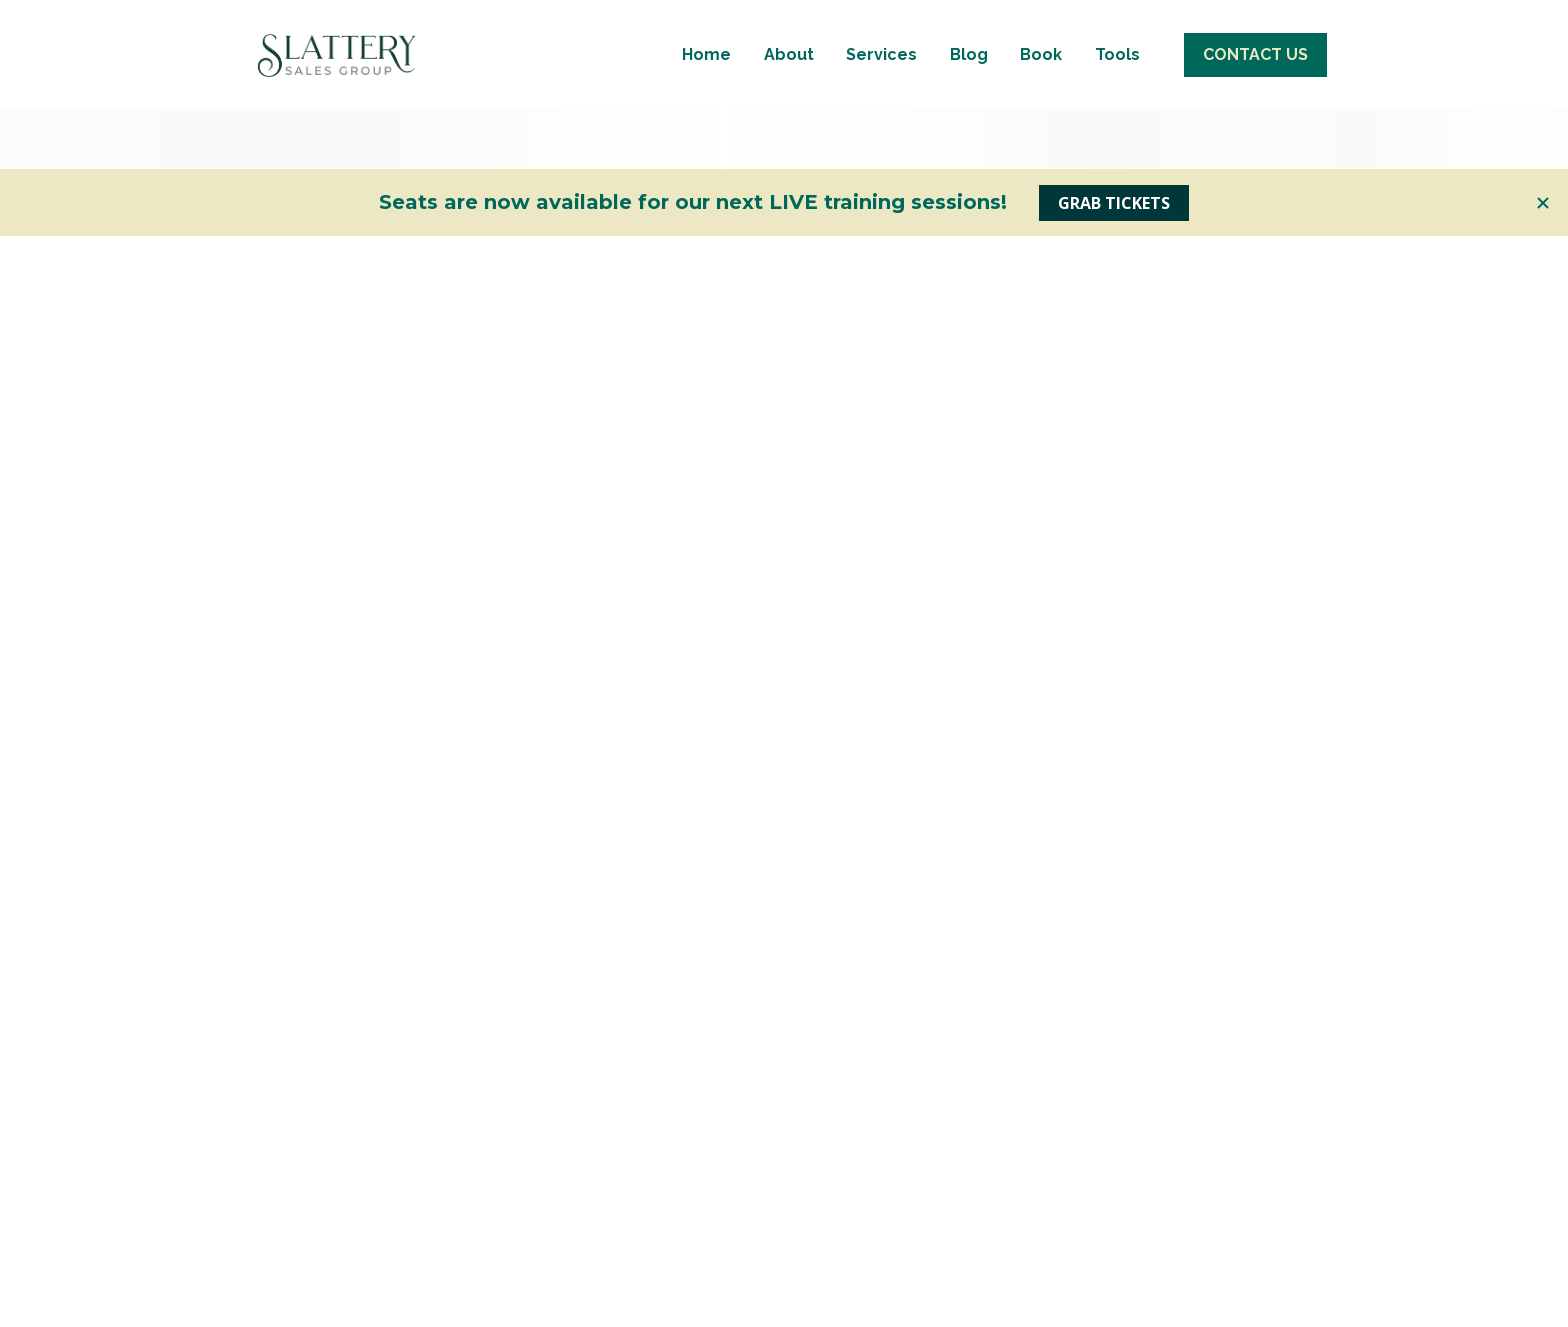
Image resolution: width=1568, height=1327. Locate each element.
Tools (1117, 146)
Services (881, 146)
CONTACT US (1255, 146)
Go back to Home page (784, 716)
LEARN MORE (412, 1295)
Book (1041, 146)
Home (706, 146)
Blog (969, 146)
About (789, 146)
